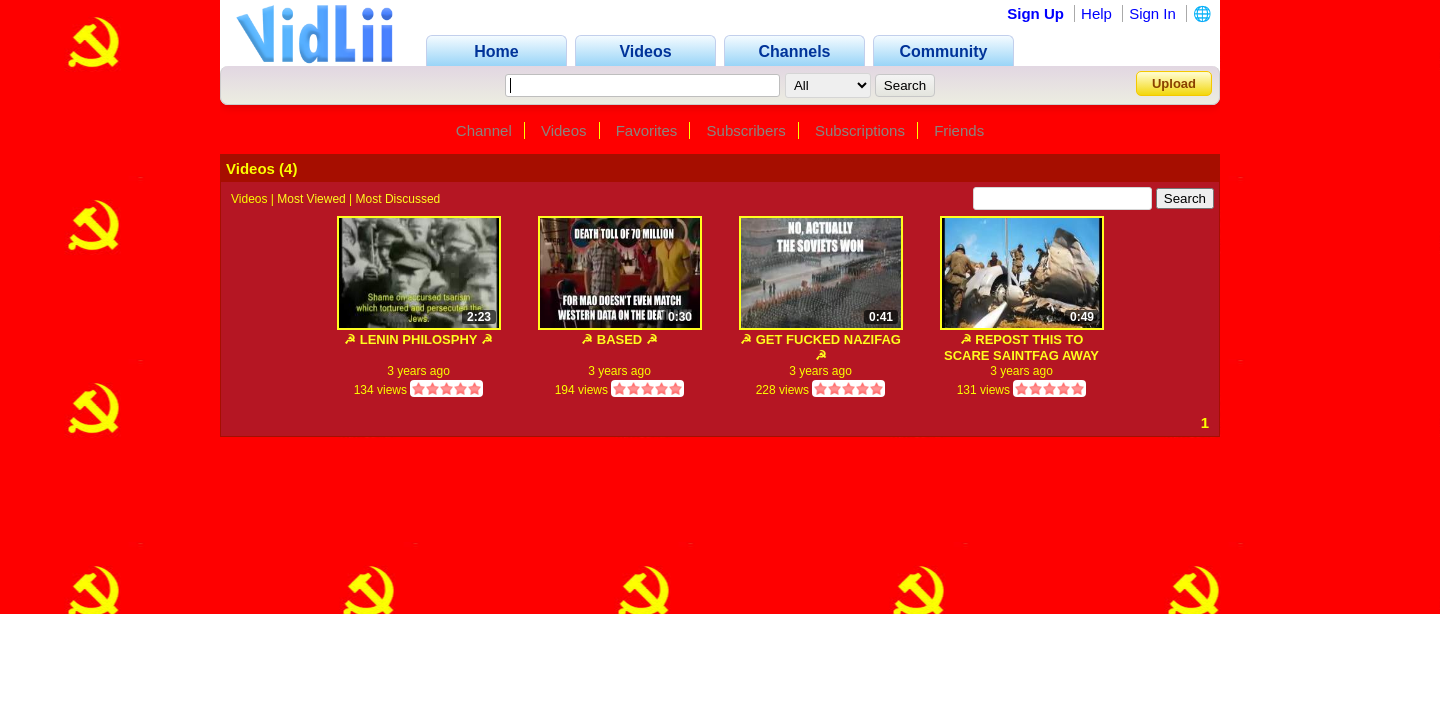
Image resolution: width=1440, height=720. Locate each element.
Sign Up (1035, 13)
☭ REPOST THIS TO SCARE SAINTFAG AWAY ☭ (1021, 347)
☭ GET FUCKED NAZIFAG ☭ (820, 347)
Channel (484, 130)
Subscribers (746, 130)
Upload (1174, 83)
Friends (959, 130)
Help (1096, 13)
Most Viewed (311, 199)
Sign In (1152, 13)
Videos (564, 130)
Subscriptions (860, 130)
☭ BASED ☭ (619, 339)
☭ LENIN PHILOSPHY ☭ (418, 339)
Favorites (647, 130)
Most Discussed (398, 199)
